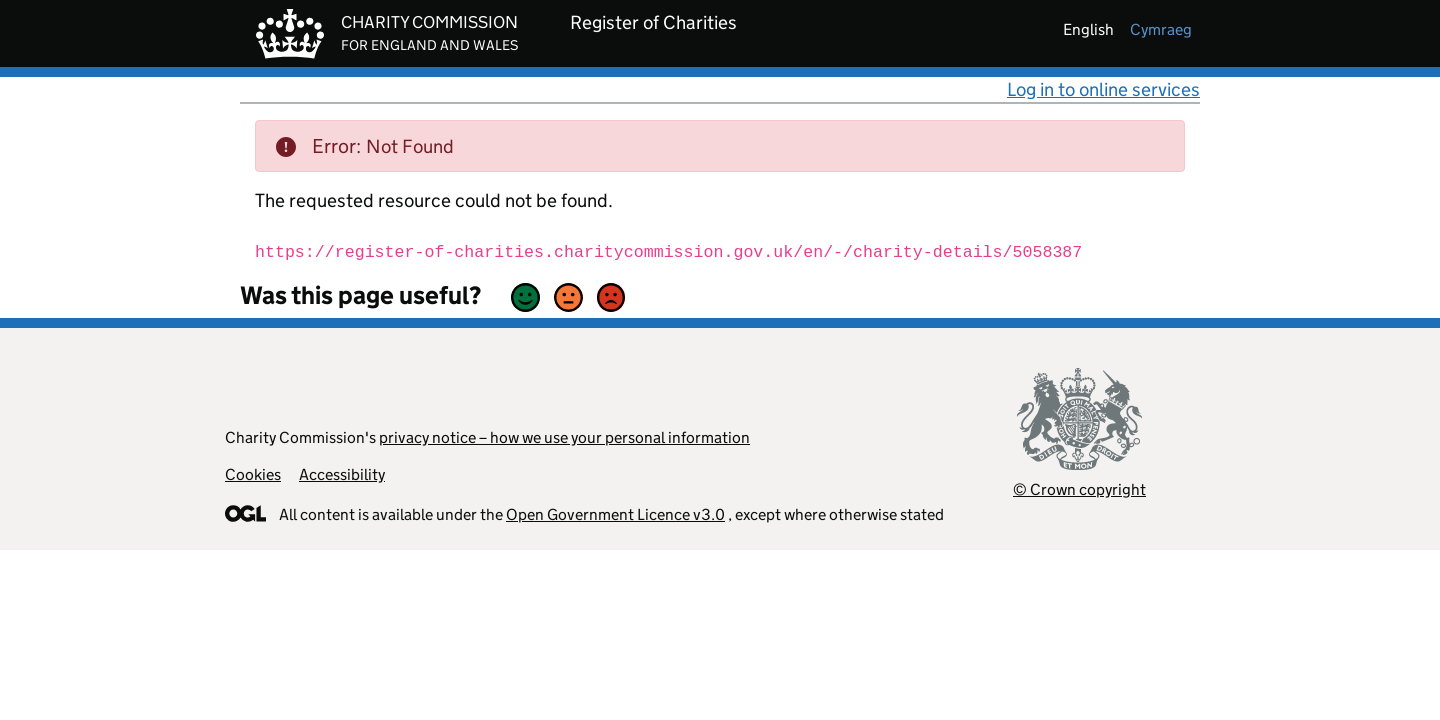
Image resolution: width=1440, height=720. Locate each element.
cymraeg (1161, 29)
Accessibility (342, 474)
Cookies (253, 474)
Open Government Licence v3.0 (615, 514)
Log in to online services (1103, 89)
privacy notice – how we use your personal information (564, 437)
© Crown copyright (1079, 489)
